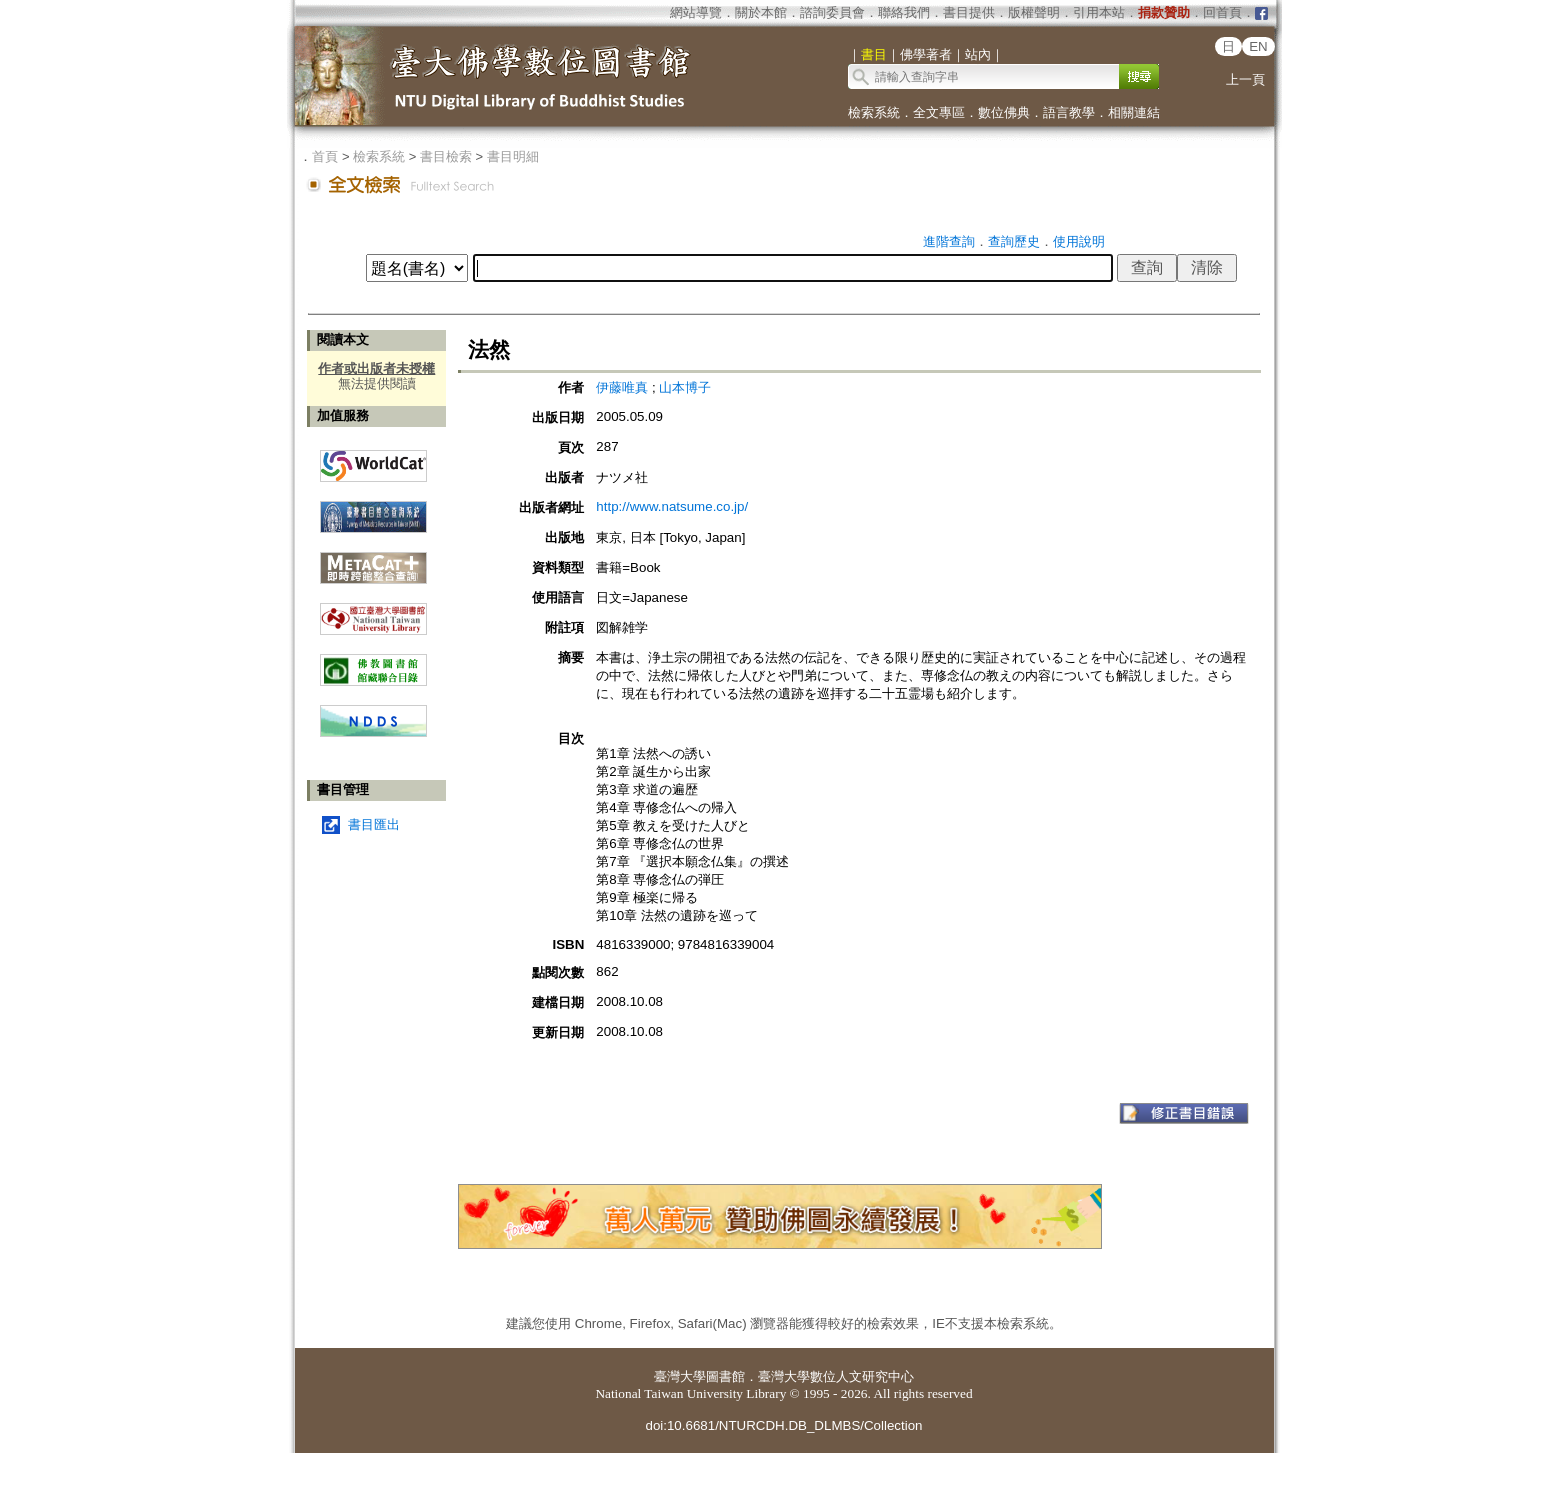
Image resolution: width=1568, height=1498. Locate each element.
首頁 (325, 156)
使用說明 (1079, 241)
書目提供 (969, 12)
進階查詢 (949, 241)
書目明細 (513, 156)
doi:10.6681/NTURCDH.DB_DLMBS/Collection (783, 1425)
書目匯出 (374, 824)
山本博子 (685, 387)
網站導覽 (696, 12)
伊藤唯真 (622, 387)
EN (1258, 46)
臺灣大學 (680, 1376)
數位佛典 (1004, 112)
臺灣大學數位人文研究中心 (836, 1376)
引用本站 (1099, 12)
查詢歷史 (1014, 241)
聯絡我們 (904, 12)
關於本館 (761, 12)
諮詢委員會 (832, 12)
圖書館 (725, 1376)
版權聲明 (1034, 12)
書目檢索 (446, 156)
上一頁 (1245, 79)
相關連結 (1134, 112)
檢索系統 (874, 112)
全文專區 (939, 112)
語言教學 (1069, 112)
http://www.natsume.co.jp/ (672, 506)
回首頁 (1222, 12)
